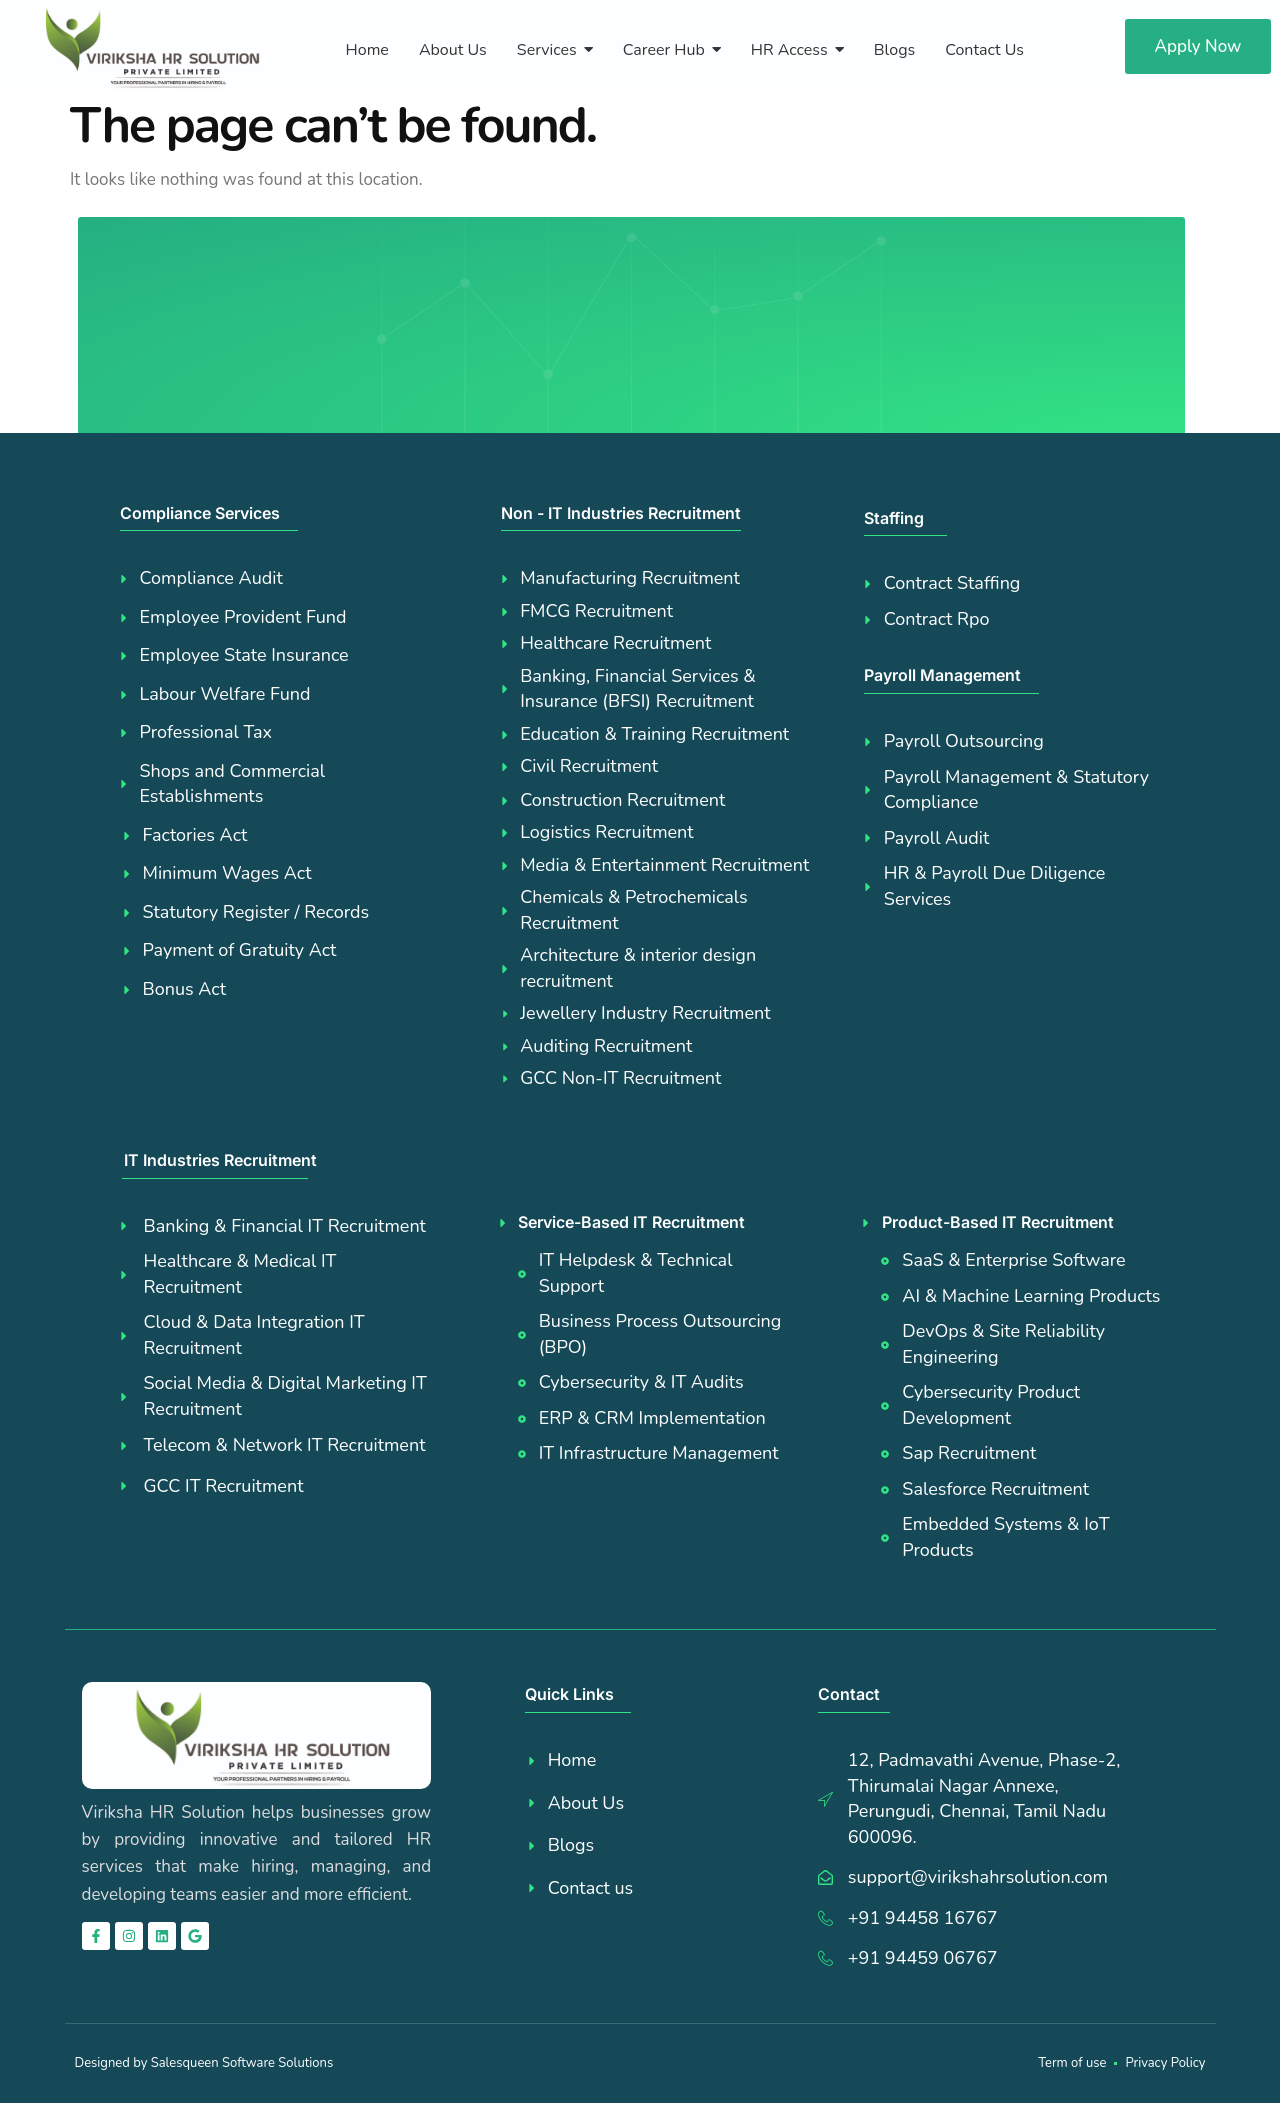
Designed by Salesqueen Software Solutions (204, 2063)
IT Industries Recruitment (220, 1160)
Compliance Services (200, 513)
